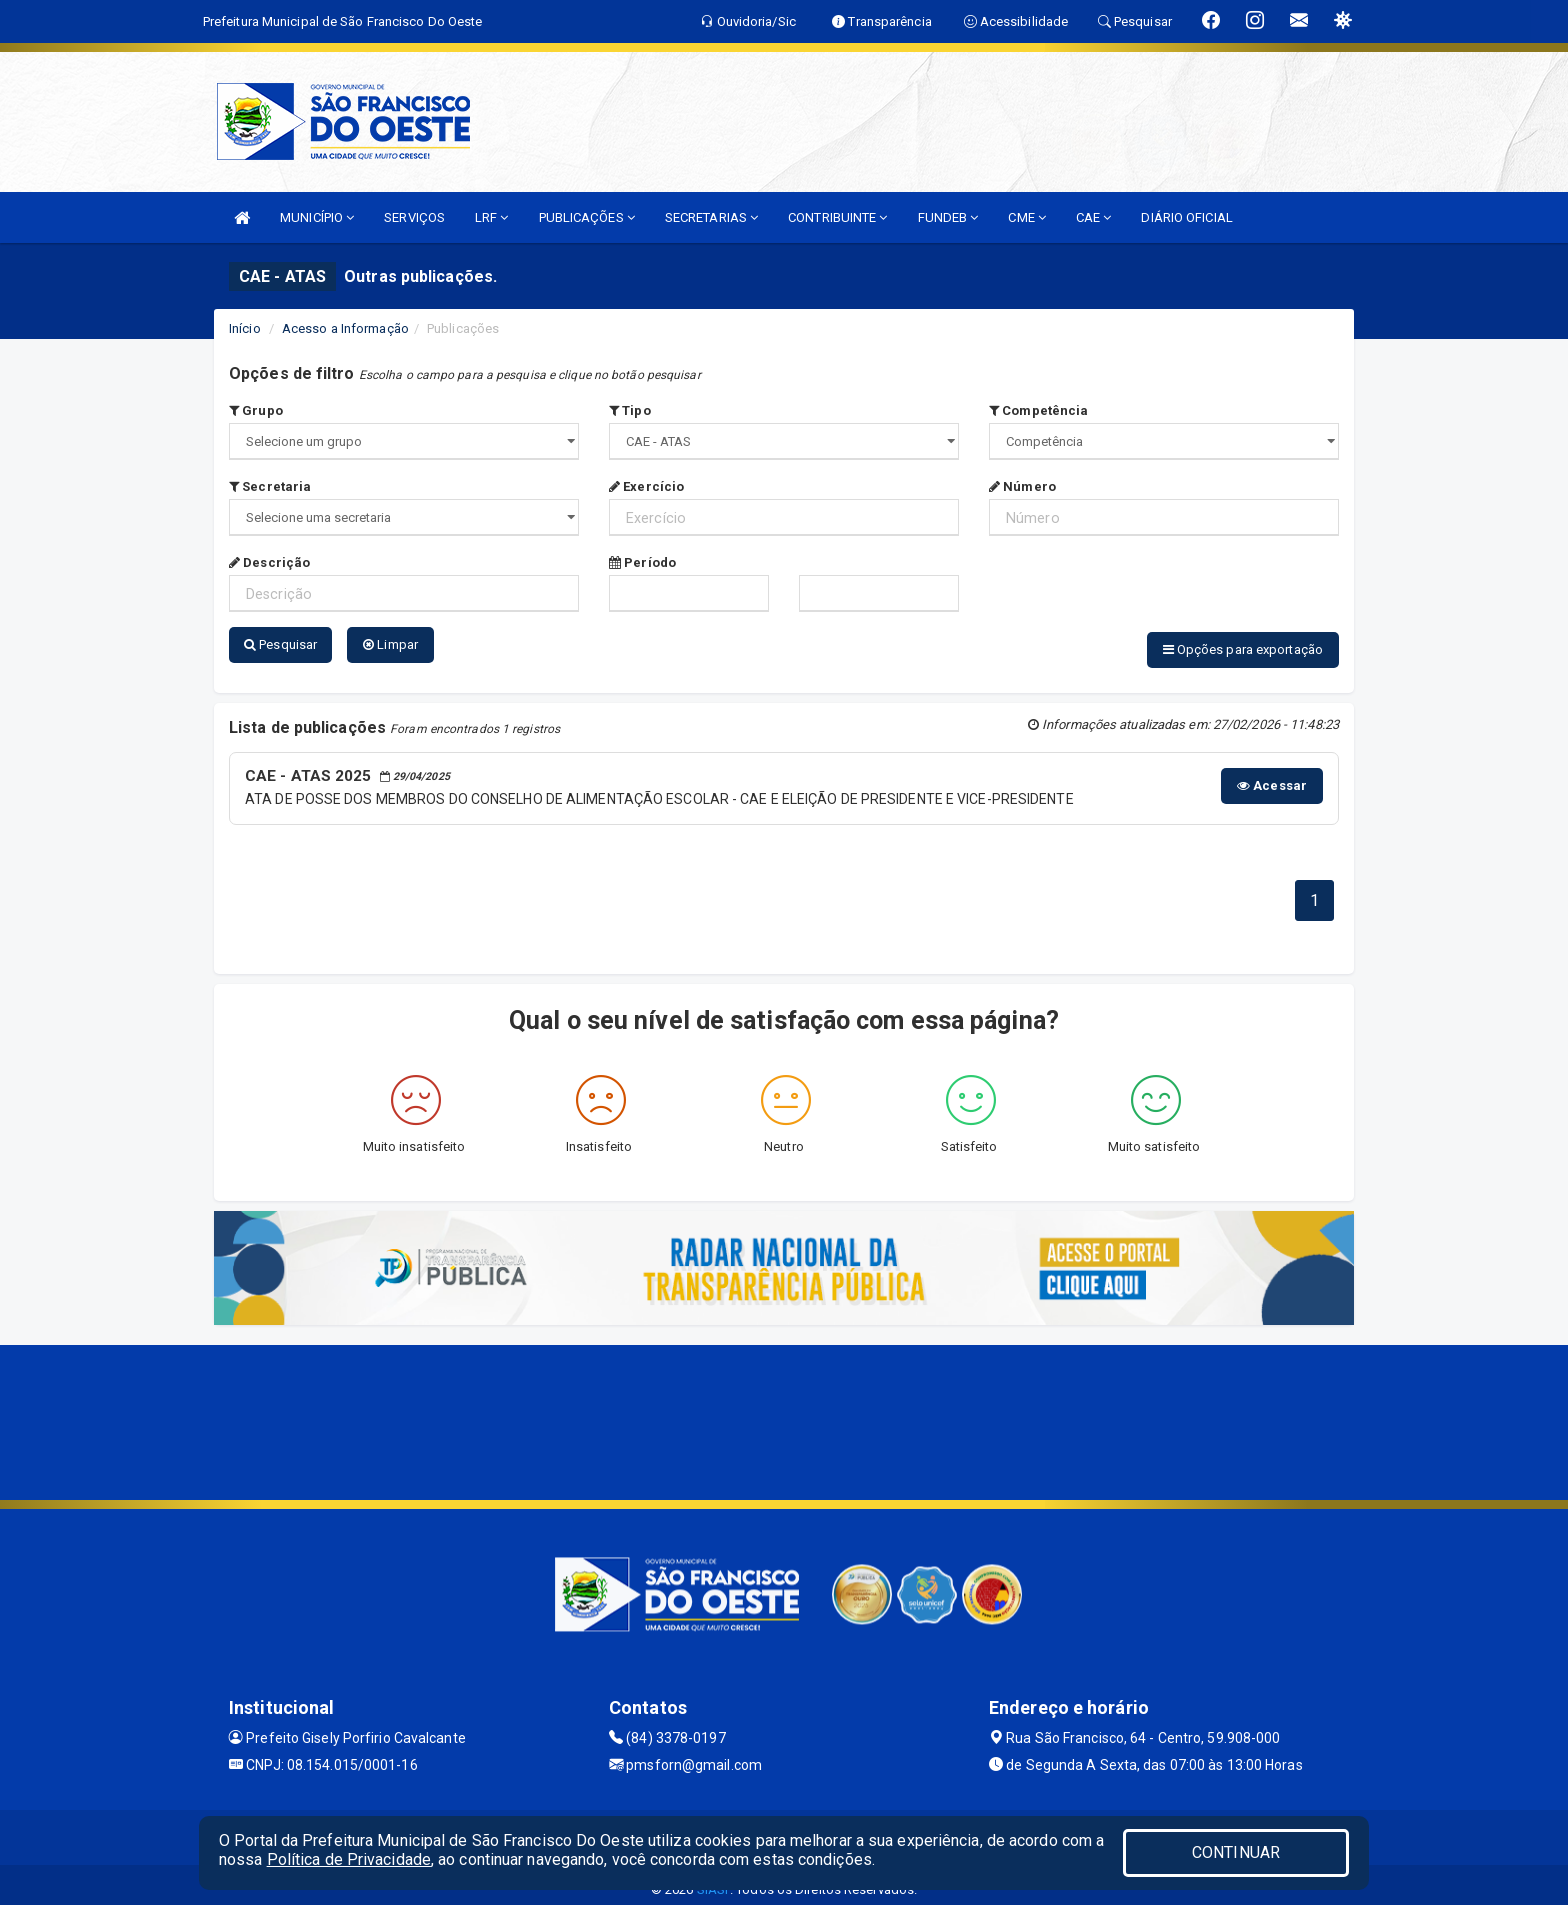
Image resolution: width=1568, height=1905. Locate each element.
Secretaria (270, 486)
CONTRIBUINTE (837, 217)
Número (1022, 486)
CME (1027, 217)
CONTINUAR (1236, 1852)
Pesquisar (280, 644)
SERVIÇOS (414, 217)
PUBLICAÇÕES (587, 217)
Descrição (269, 562)
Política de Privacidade (349, 1859)
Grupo (256, 410)
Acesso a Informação (345, 328)
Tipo (630, 410)
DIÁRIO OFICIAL (1186, 217)
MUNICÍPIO (317, 217)
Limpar (390, 644)
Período (642, 562)
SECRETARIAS (711, 217)
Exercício (646, 486)
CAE (1094, 217)
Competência (1038, 410)
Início (245, 328)
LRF (492, 217)
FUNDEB (948, 217)
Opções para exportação (1243, 649)
